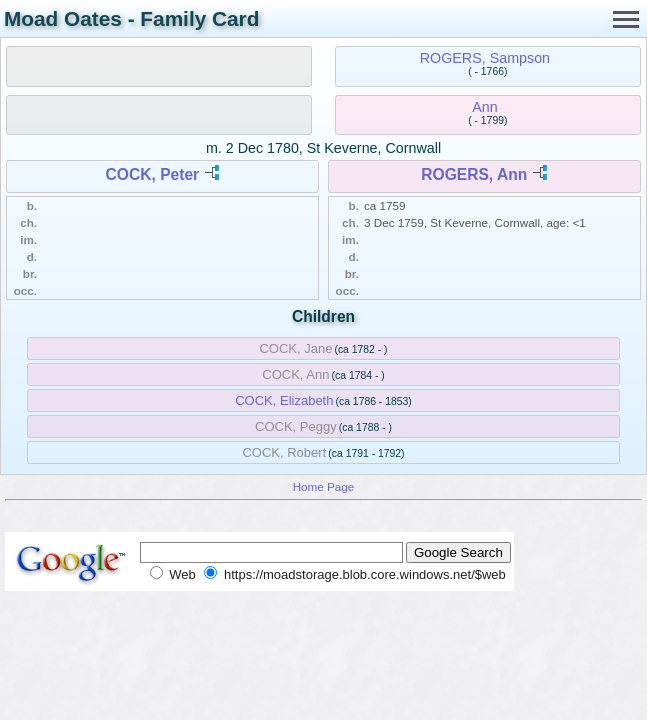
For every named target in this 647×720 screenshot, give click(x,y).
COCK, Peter (153, 174)
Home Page (324, 486)
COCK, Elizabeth (284, 400)
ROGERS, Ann (474, 174)
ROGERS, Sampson (485, 58)
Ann (484, 107)
